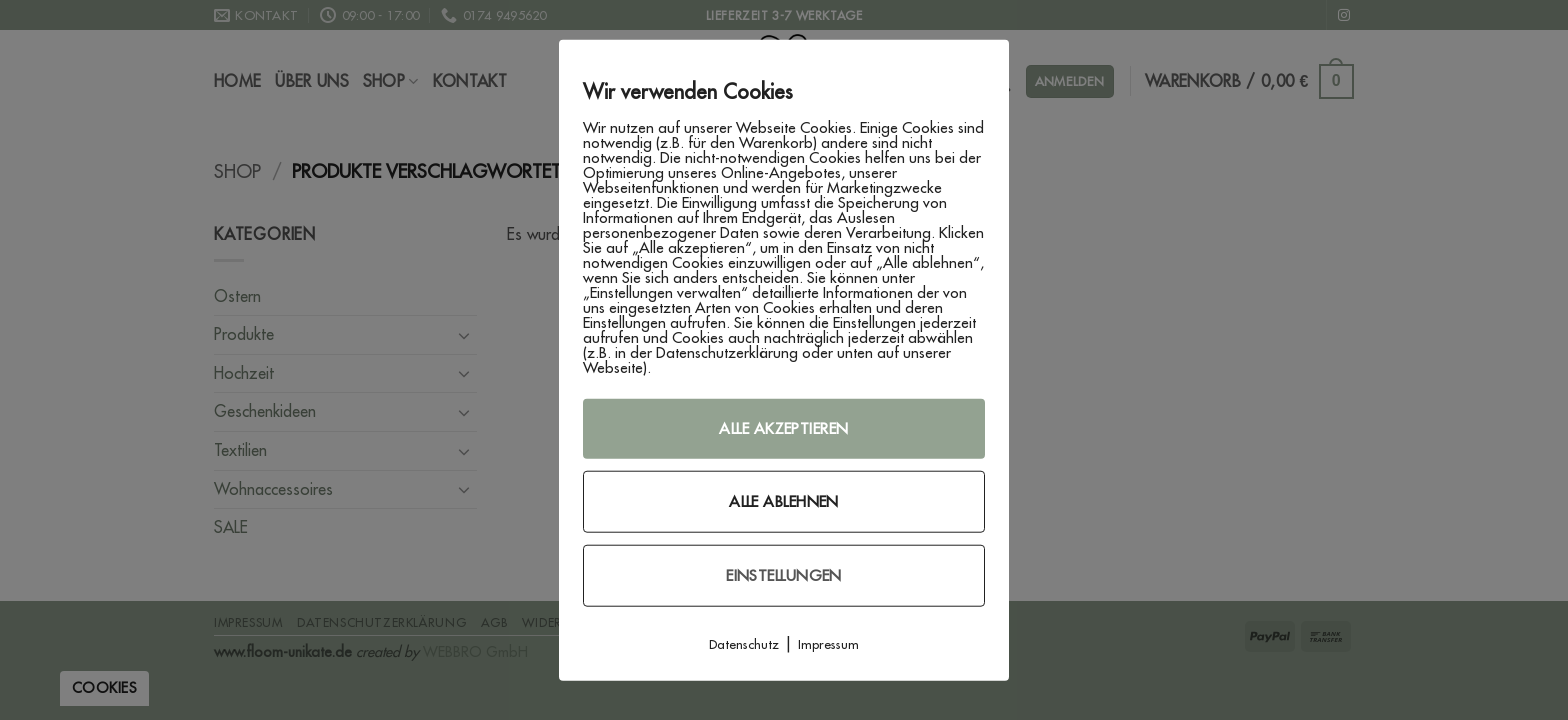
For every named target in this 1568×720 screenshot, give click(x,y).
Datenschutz (744, 644)
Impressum (828, 644)
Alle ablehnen (784, 501)
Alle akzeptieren (783, 428)
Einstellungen (784, 575)
